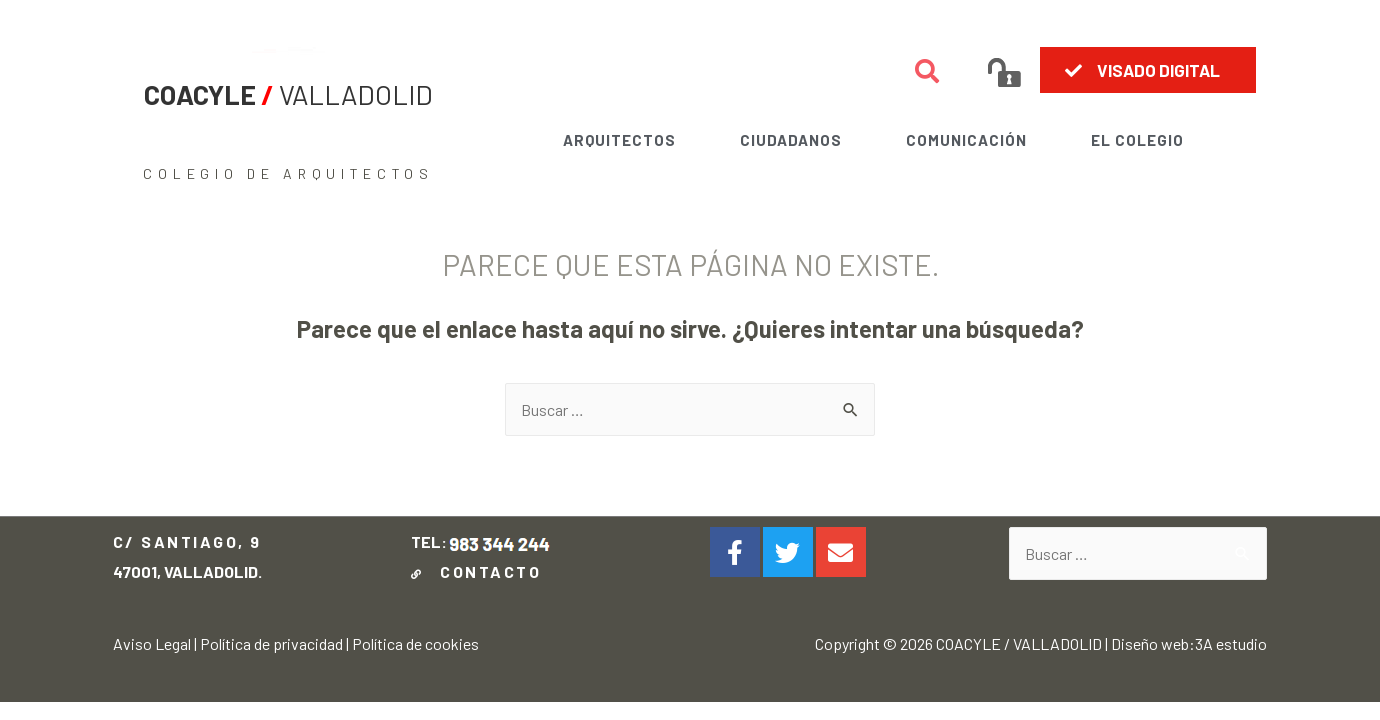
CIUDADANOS (791, 140)
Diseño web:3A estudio (1189, 643)
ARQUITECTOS (619, 140)
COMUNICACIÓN (966, 140)
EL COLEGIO (1137, 140)
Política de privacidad (271, 643)
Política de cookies (415, 643)
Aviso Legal (152, 643)
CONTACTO (479, 571)
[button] (1148, 70)
